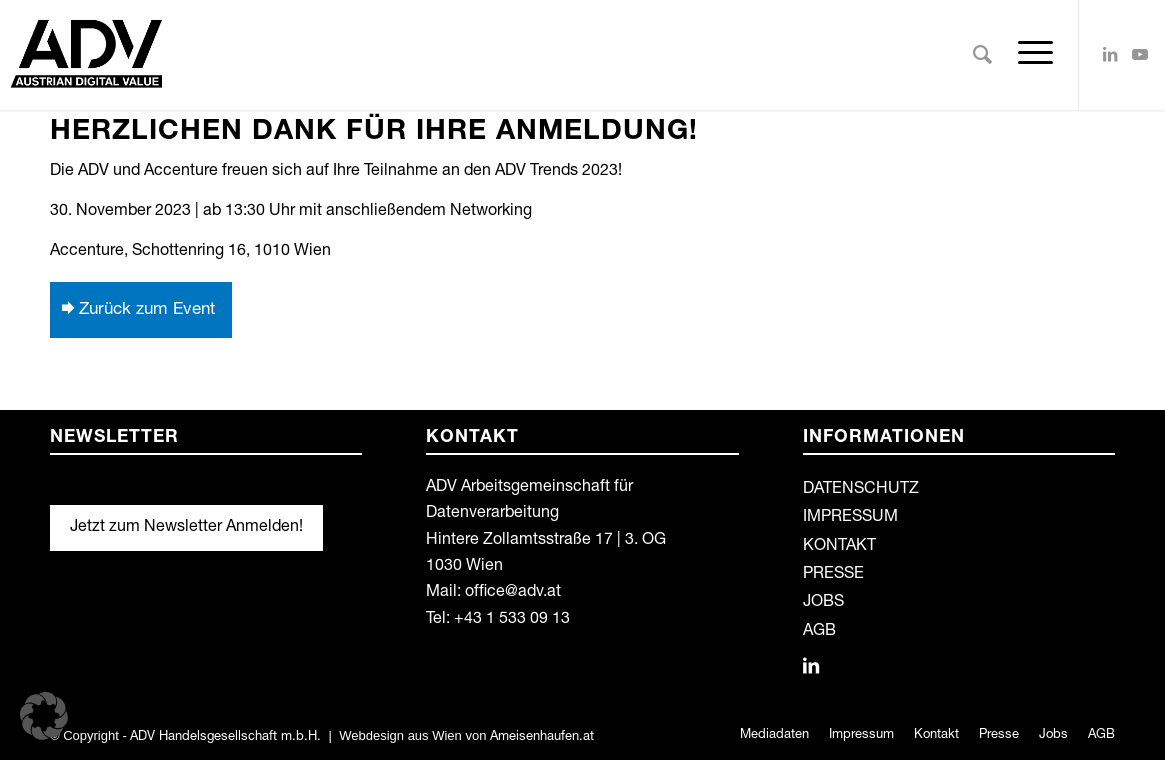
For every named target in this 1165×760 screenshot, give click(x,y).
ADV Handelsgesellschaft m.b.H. (225, 737)
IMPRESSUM (850, 518)
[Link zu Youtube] (1140, 54)
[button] (44, 716)
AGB (819, 632)
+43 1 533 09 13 (512, 620)
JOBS (823, 603)
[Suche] (982, 55)
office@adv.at (513, 593)
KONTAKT (839, 547)
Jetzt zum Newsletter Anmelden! (186, 528)
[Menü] (1029, 55)
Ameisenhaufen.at (542, 737)
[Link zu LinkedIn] (1110, 54)
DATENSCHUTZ (861, 490)
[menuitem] (982, 55)
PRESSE (833, 575)
